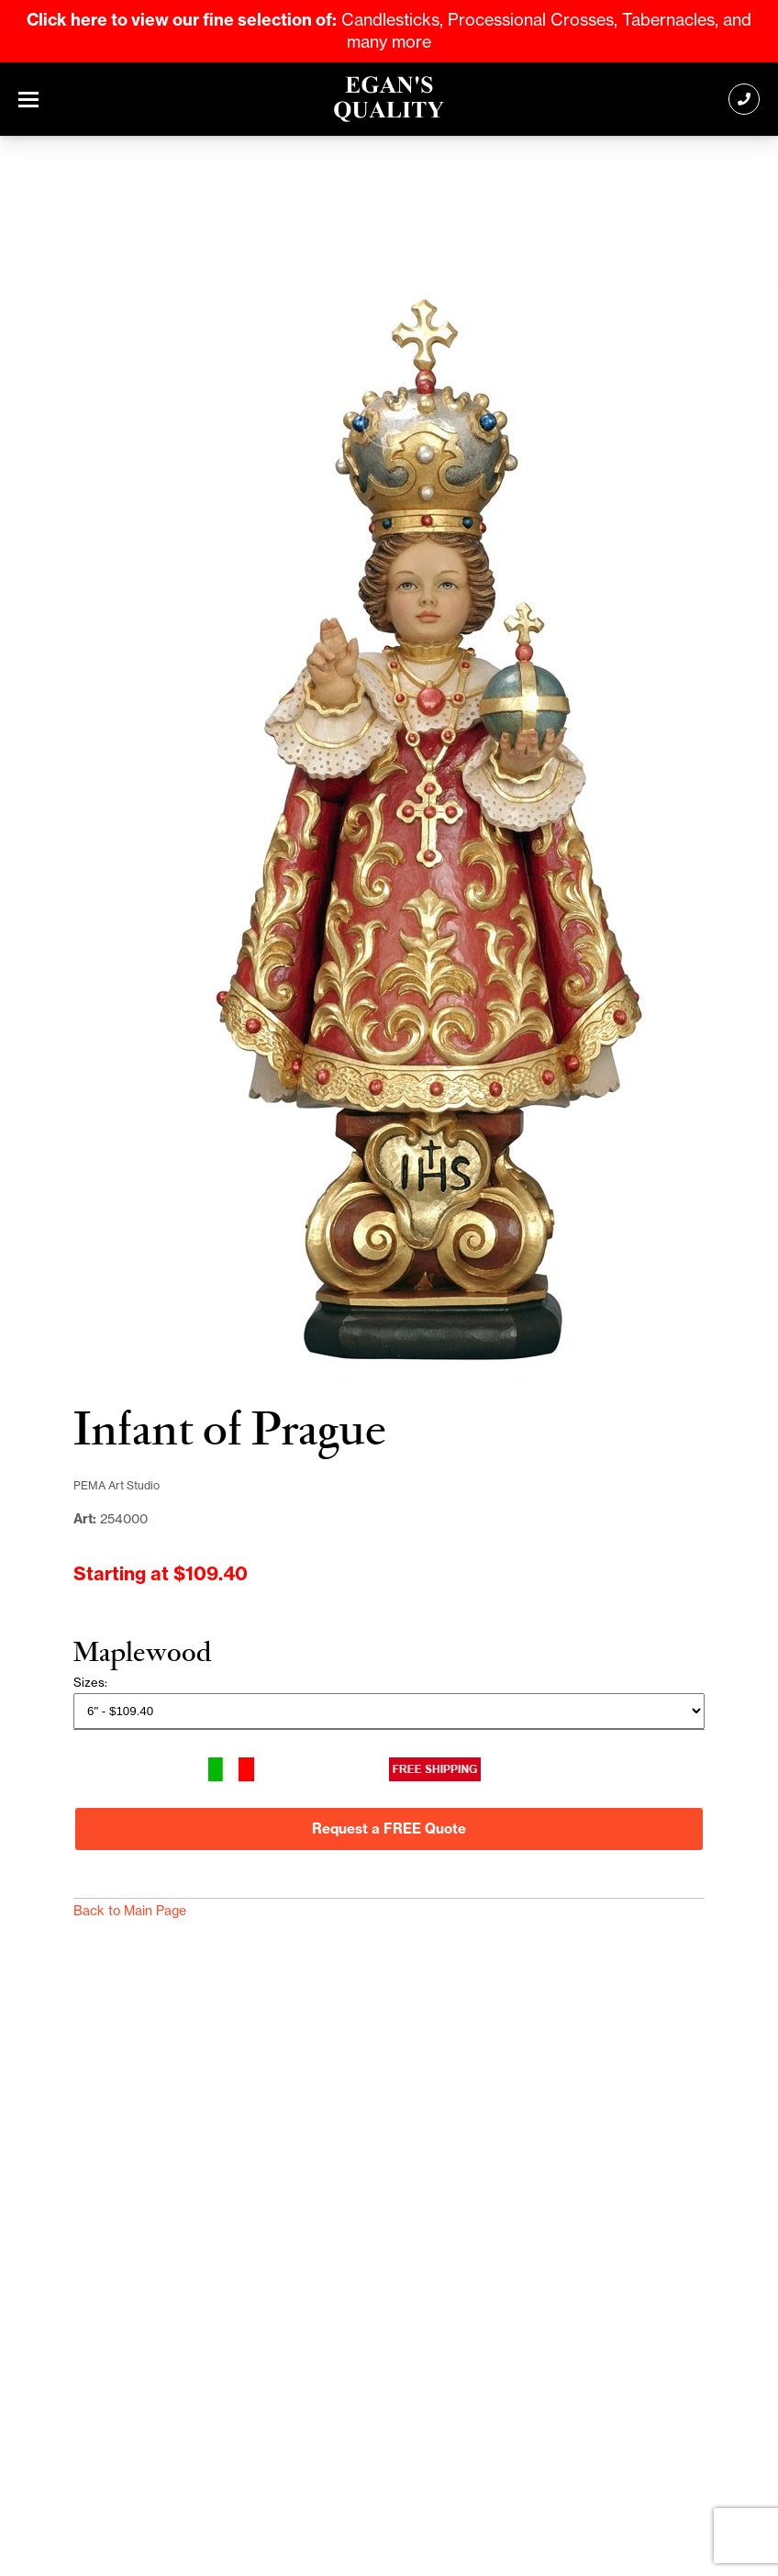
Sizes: (90, 1682)
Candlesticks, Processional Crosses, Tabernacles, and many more (389, 30)
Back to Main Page (129, 1910)
